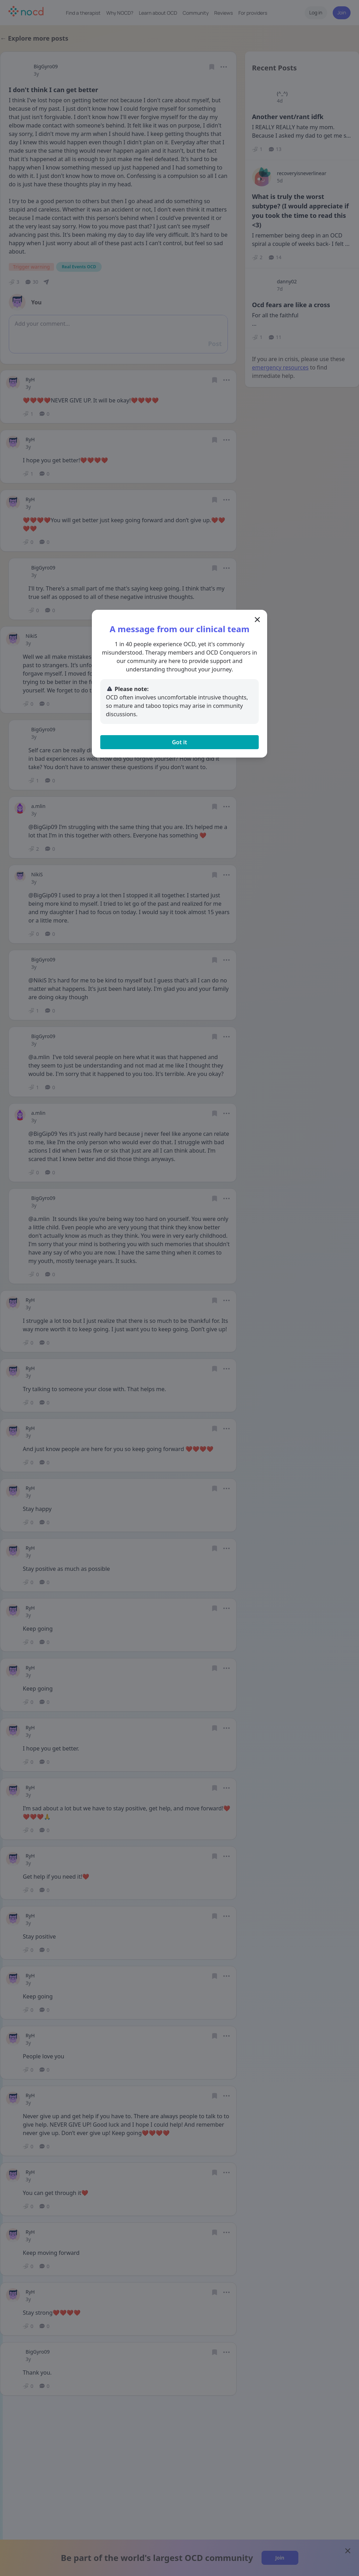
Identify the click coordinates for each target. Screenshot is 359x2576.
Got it (179, 742)
